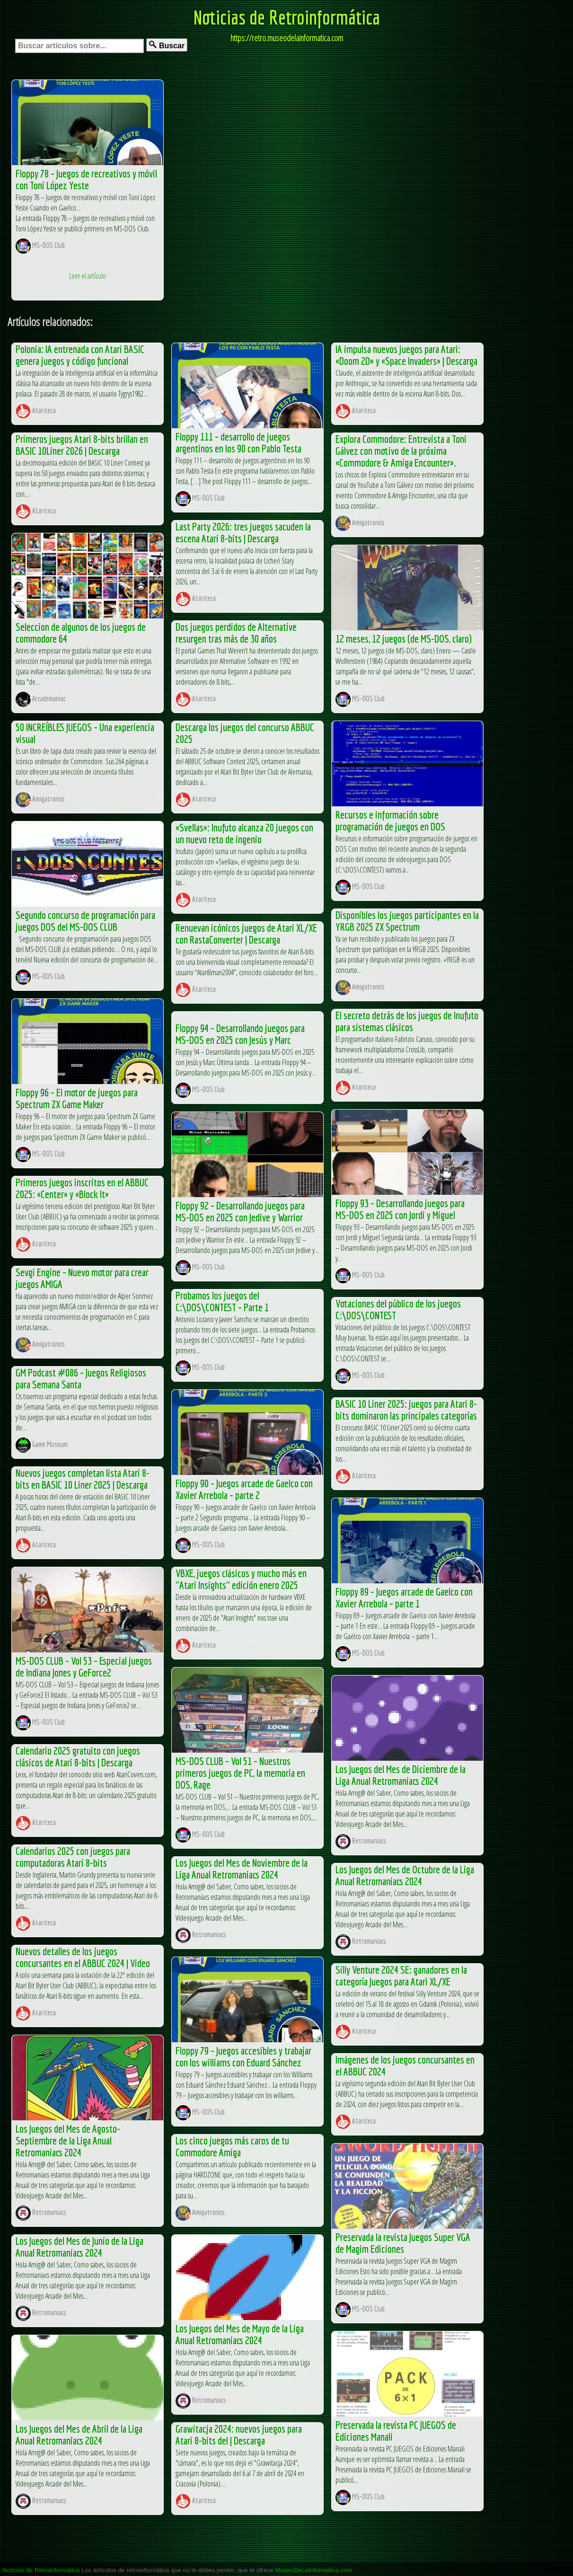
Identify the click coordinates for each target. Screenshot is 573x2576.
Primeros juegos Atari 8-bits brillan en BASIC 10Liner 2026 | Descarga (82, 445)
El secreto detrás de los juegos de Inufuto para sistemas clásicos (406, 1021)
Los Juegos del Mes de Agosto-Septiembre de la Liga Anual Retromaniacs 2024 (68, 2140)
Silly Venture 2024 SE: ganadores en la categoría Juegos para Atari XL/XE (401, 1975)
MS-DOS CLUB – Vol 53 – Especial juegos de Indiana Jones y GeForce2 (84, 1666)
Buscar (167, 45)
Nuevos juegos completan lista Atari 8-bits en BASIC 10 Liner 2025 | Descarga (83, 1479)
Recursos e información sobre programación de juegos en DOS (390, 820)
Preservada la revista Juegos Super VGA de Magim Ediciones (402, 2243)
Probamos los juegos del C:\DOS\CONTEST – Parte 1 (222, 1301)
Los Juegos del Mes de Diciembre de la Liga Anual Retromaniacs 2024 (400, 1775)
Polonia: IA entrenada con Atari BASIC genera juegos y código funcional (80, 355)
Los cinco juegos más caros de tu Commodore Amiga (232, 2146)
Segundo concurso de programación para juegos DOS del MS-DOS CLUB (85, 921)
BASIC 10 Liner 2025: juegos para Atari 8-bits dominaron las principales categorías (406, 1409)
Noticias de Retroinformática (287, 17)
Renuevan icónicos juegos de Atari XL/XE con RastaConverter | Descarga (246, 933)
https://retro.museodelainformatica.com (286, 38)
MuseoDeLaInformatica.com (314, 2570)
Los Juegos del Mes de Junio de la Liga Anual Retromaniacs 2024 (79, 2246)
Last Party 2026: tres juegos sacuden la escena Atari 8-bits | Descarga (243, 532)
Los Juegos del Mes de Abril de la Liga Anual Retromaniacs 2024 (79, 2434)
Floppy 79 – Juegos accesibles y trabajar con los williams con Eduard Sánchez (243, 2056)
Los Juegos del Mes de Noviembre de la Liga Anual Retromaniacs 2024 (242, 1868)
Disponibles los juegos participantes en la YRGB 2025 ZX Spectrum (407, 921)
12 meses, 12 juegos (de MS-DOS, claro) (403, 638)
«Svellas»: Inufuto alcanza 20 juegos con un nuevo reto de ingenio (244, 833)
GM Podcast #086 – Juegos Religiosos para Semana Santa (81, 1378)
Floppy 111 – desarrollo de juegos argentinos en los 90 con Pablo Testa (238, 442)
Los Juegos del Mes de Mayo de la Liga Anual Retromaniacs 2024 (240, 2334)
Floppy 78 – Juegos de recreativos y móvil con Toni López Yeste (86, 179)
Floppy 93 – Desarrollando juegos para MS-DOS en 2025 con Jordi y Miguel (400, 1209)
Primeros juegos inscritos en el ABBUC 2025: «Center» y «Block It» (82, 1188)
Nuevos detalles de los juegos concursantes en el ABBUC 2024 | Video (83, 1957)
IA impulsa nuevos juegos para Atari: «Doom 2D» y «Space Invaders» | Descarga (406, 355)
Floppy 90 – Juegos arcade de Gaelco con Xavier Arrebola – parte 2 (244, 1489)
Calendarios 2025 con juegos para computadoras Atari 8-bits (73, 1857)
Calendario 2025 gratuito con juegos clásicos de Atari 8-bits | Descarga (78, 1756)
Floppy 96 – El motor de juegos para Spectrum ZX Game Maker (77, 1098)
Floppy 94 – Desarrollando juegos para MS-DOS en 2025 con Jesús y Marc (240, 1034)
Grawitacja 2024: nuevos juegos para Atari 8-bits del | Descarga (239, 2434)
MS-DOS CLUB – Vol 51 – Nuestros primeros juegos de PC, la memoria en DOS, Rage (240, 1773)
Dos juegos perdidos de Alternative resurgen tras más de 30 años (236, 632)
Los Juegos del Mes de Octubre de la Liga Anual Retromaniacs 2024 (404, 1875)
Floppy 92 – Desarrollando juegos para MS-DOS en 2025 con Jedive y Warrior (240, 1211)
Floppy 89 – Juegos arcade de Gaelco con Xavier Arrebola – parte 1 (404, 1597)
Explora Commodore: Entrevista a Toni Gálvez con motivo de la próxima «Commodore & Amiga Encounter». (401, 450)
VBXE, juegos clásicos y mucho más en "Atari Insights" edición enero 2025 (241, 1579)
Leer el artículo (87, 276)
